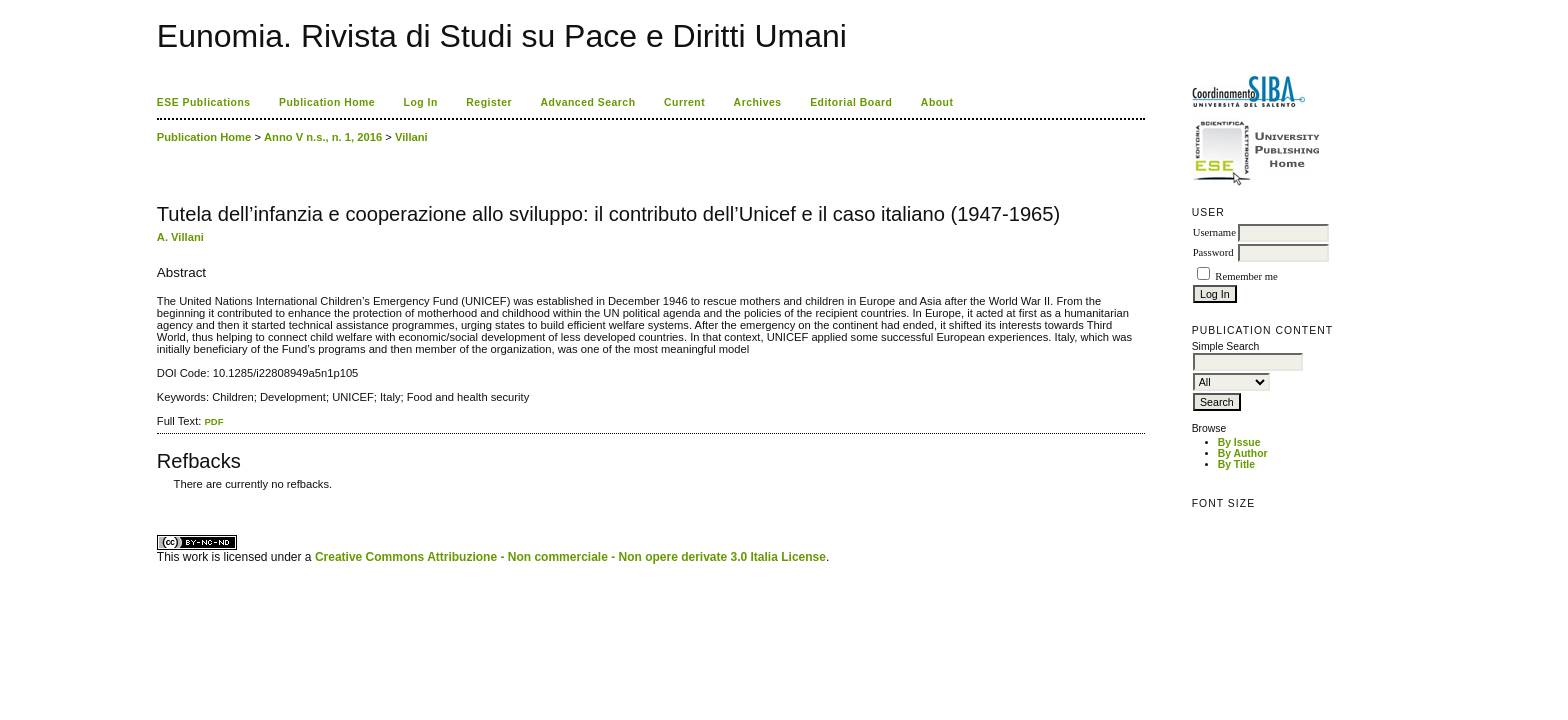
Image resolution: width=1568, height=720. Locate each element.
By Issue (1239, 442)
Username (1214, 232)
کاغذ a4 (158, 499)
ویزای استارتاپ (162, 499)
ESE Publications (204, 102)
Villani (411, 137)
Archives (758, 102)
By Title (1236, 464)
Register (489, 102)
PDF (213, 421)
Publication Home (327, 102)
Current (684, 102)
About (937, 102)
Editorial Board (851, 102)
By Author (1243, 453)
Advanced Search (588, 102)
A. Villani (180, 237)
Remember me (1246, 276)
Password (1213, 252)
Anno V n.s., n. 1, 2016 (323, 137)
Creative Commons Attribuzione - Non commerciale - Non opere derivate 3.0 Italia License (570, 557)
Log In (421, 102)
